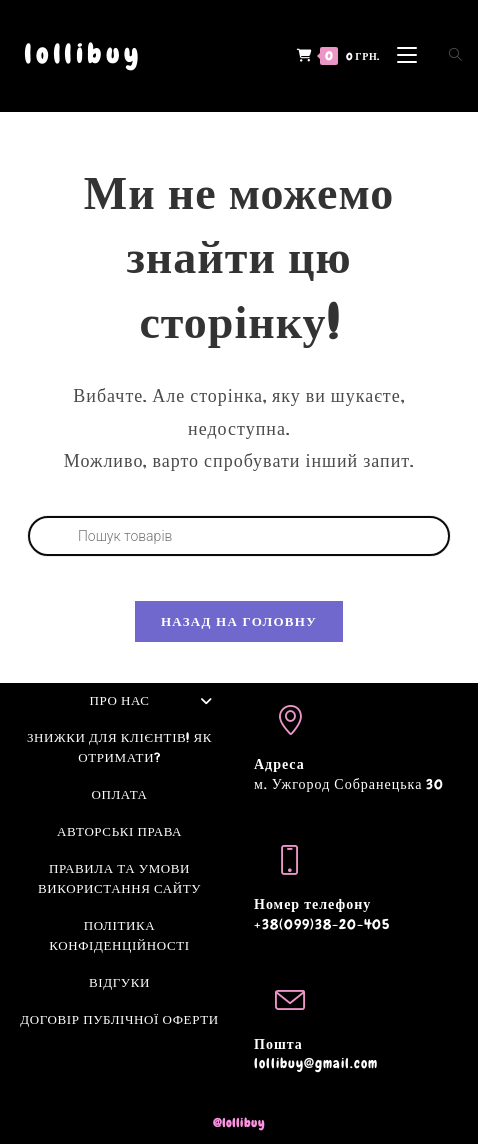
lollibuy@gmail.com (316, 1063)
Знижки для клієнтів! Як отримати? (119, 747)
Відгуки (119, 982)
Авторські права (119, 831)
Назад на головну (239, 621)
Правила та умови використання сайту (119, 878)
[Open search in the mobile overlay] (444, 55)
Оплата (119, 794)
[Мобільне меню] (402, 54)
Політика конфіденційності (119, 935)
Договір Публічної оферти (119, 1019)
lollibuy (82, 54)
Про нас (156, 701)
